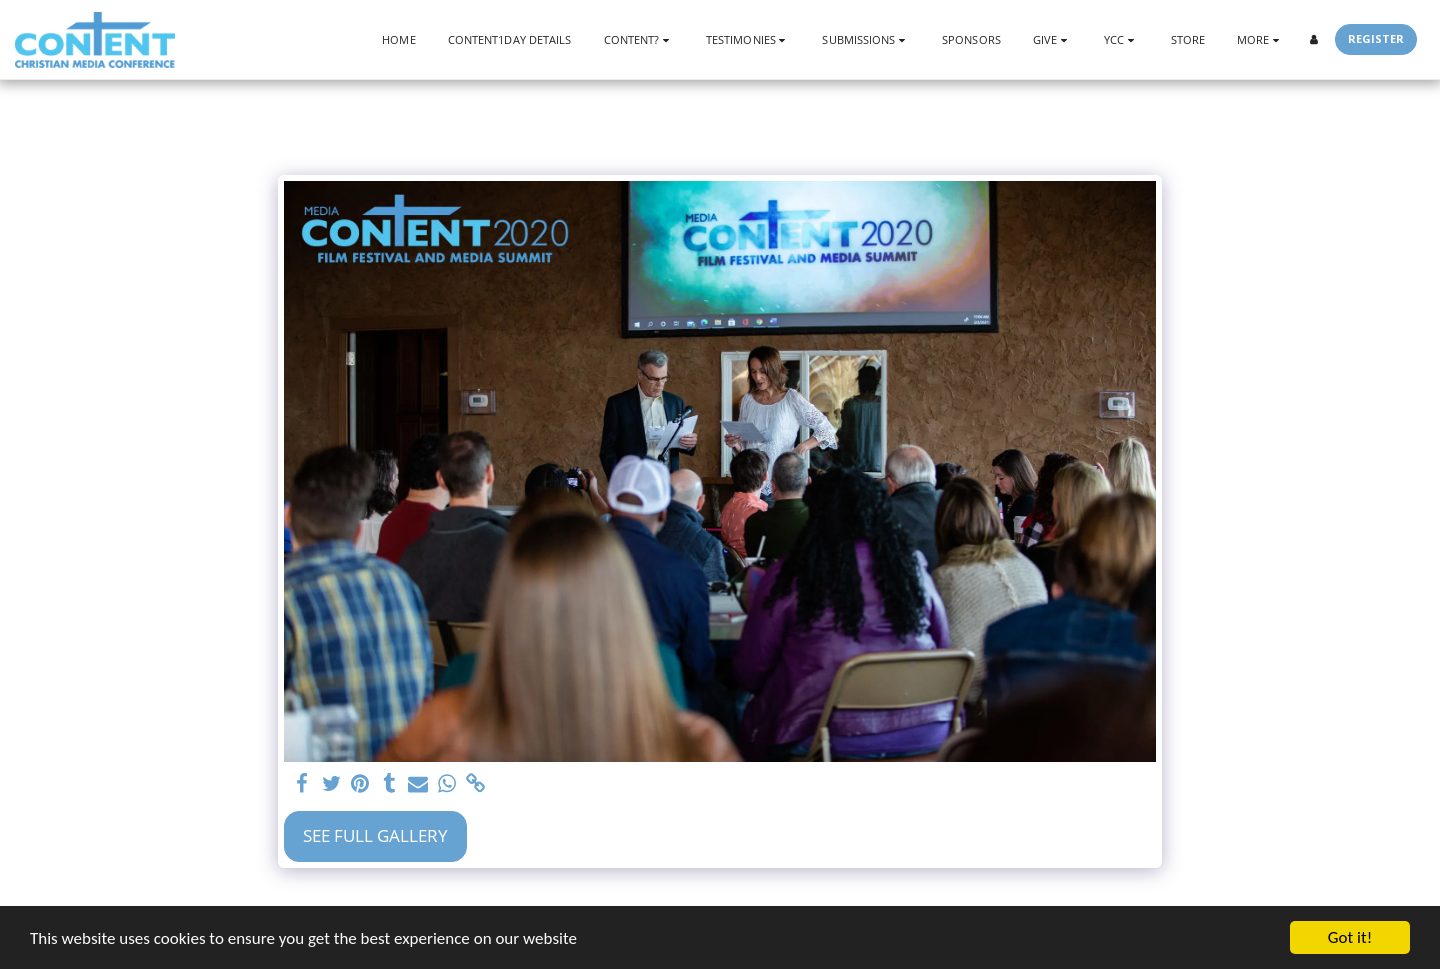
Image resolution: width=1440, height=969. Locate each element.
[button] (639, 39)
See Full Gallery (375, 835)
